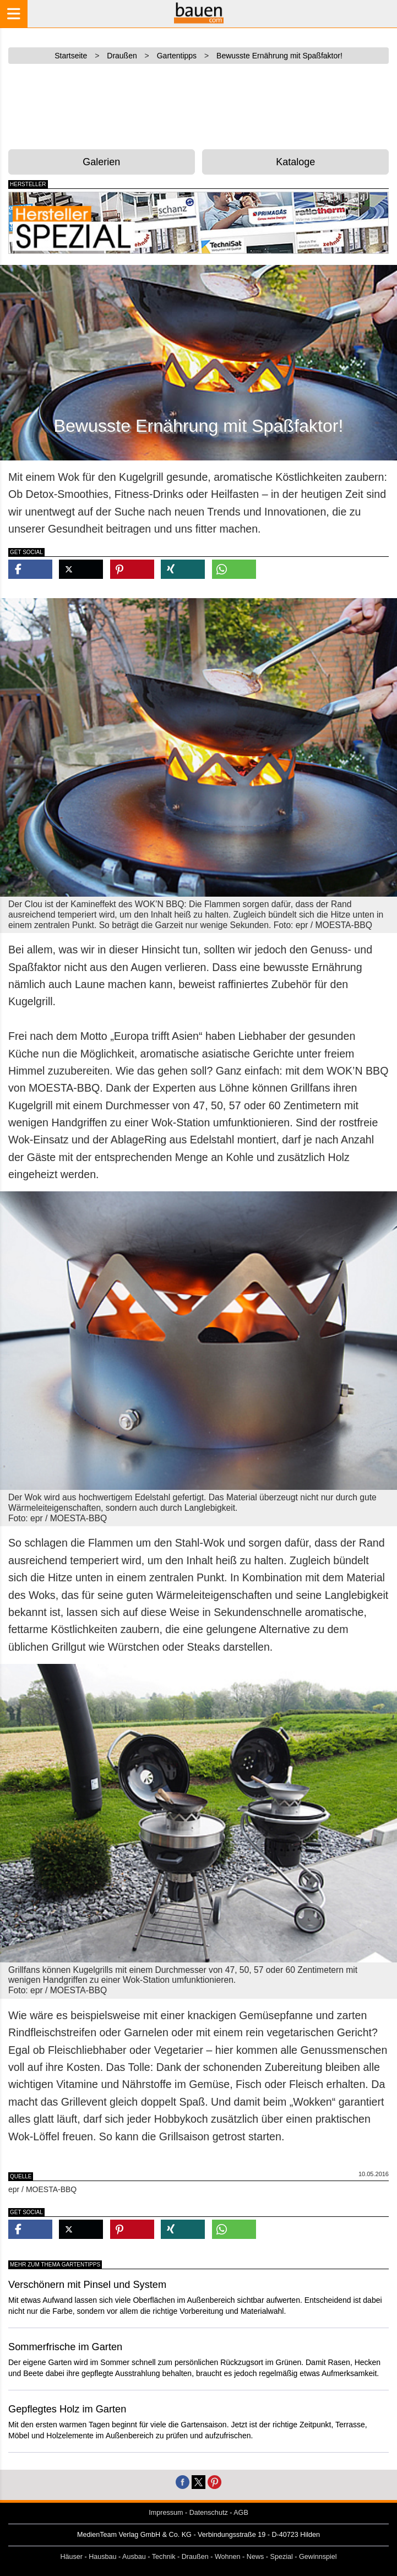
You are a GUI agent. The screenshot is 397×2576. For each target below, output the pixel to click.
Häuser (71, 2557)
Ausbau (134, 2557)
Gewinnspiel (318, 2557)
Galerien (101, 161)
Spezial (281, 2557)
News (255, 2557)
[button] (30, 569)
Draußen (195, 2557)
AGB (240, 2513)
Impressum (166, 2513)
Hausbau (102, 2557)
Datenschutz (208, 2513)
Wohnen (228, 2557)
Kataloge (295, 161)
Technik (164, 2557)
